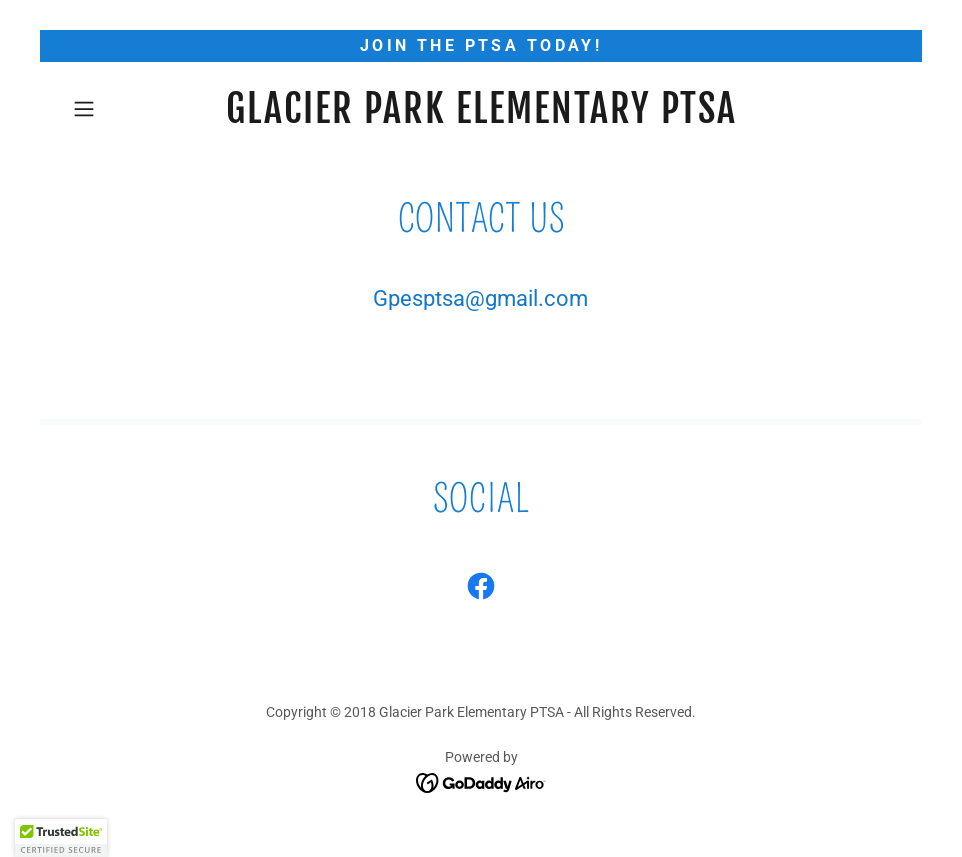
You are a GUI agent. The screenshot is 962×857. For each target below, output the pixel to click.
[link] (481, 117)
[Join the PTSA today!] (481, 46)
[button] (126, 109)
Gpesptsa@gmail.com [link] (480, 298)
